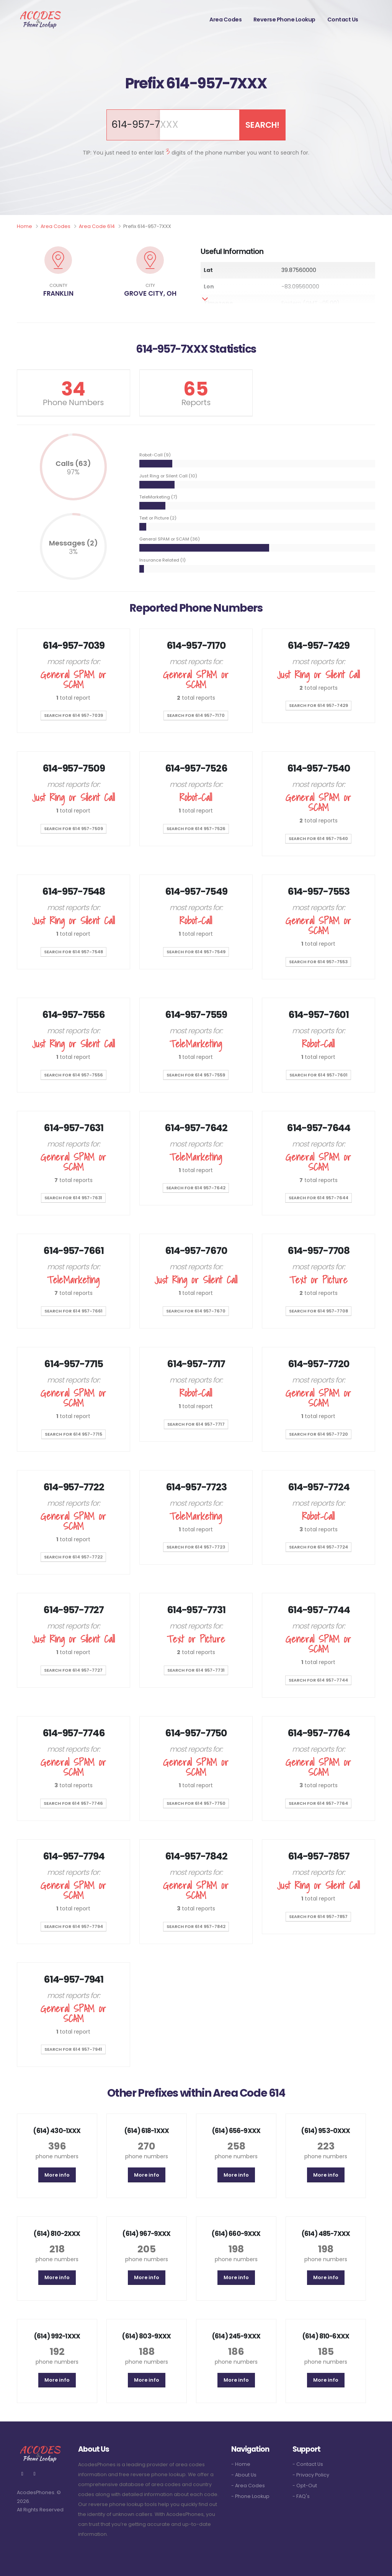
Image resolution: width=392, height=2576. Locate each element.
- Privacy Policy (310, 2475)
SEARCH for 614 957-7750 (196, 1803)
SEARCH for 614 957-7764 (318, 1803)
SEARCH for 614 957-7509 (73, 829)
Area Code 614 (97, 226)
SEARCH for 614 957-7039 (73, 715)
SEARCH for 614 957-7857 (318, 1916)
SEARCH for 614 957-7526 (196, 829)
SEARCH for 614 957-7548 (73, 952)
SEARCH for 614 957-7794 (73, 1926)
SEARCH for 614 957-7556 (73, 1075)
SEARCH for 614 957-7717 (196, 1424)
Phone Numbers (73, 402)
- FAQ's (301, 2496)
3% (73, 551)
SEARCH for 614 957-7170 (196, 715)
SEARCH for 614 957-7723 (196, 1547)
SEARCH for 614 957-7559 (196, 1075)
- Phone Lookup (250, 2496)
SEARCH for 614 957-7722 (73, 1557)
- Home (240, 2464)
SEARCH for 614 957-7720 (318, 1434)
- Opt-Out (304, 2485)
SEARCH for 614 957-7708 (318, 1311)
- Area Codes (248, 2485)
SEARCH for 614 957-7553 (318, 962)
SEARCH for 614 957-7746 (73, 1803)
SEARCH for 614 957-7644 (318, 1198)
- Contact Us (307, 2464)
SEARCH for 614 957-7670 (195, 1311)
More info (57, 2175)
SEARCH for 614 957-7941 (73, 2049)
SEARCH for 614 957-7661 (73, 1311)
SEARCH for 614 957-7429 (318, 705)
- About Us (243, 2475)
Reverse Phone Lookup (284, 19)
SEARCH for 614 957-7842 (196, 1926)
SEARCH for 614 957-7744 (318, 1680)
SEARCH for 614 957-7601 (318, 1075)
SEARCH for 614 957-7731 (196, 1670)
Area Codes (225, 19)
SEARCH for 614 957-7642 (195, 1188)
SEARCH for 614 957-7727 (73, 1670)
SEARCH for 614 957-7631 (73, 1198)
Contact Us (342, 19)
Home (24, 226)
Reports (196, 402)
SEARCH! (262, 124)
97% (73, 472)
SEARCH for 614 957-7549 (196, 952)
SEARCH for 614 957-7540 (318, 838)
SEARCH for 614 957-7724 (318, 1547)
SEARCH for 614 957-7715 (73, 1434)
